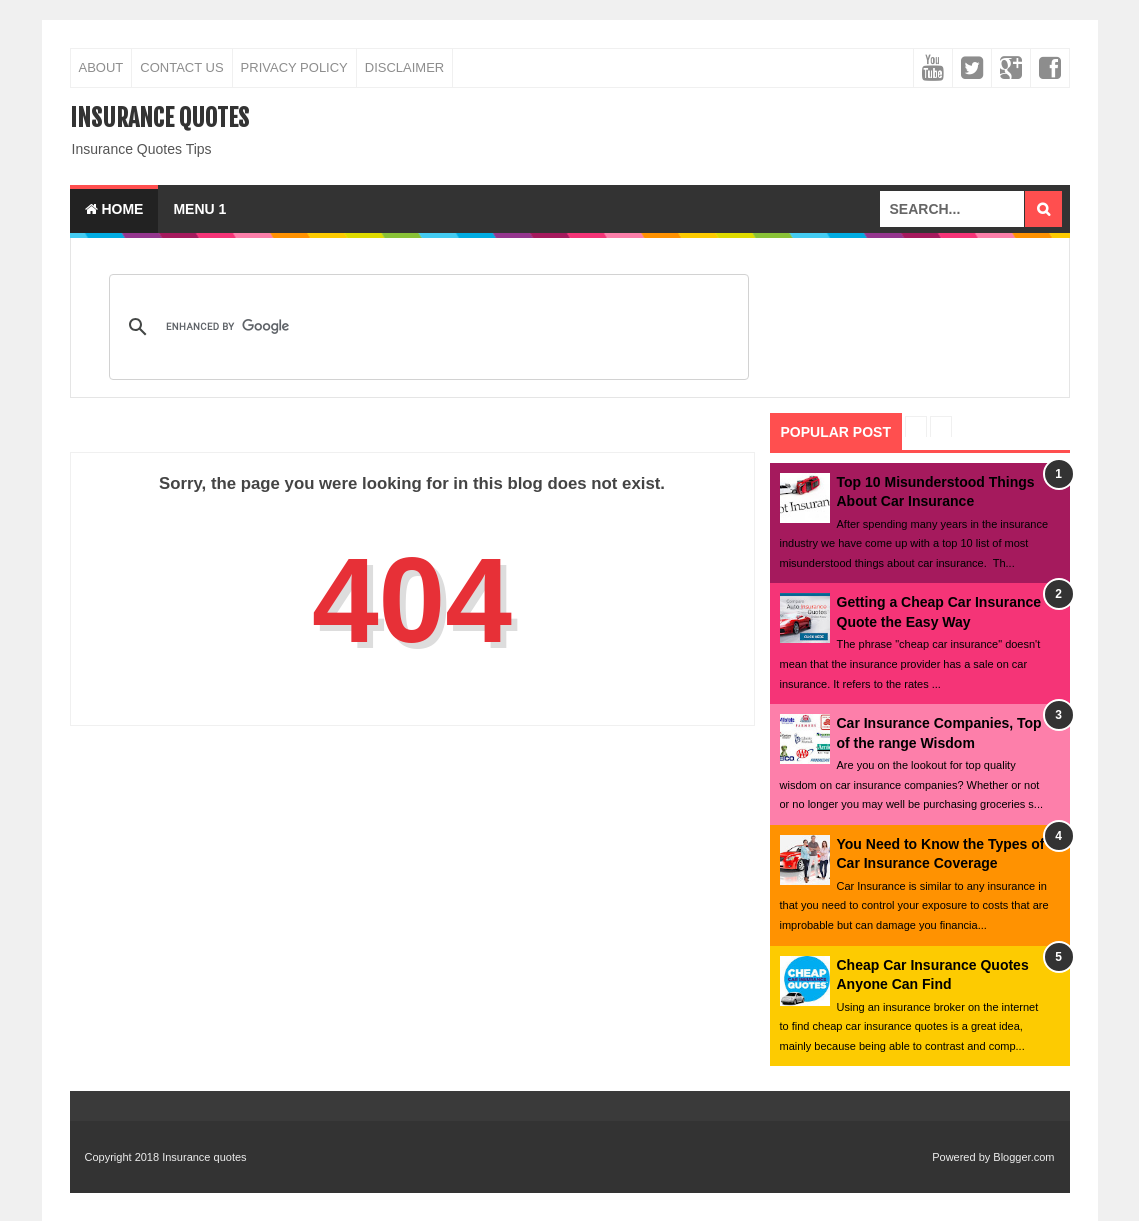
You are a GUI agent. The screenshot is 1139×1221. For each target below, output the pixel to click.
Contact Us (181, 67)
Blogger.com (1023, 1157)
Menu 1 (199, 209)
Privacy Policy (294, 67)
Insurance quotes (159, 118)
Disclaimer (404, 67)
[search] (426, 327)
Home (114, 209)
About (101, 67)
